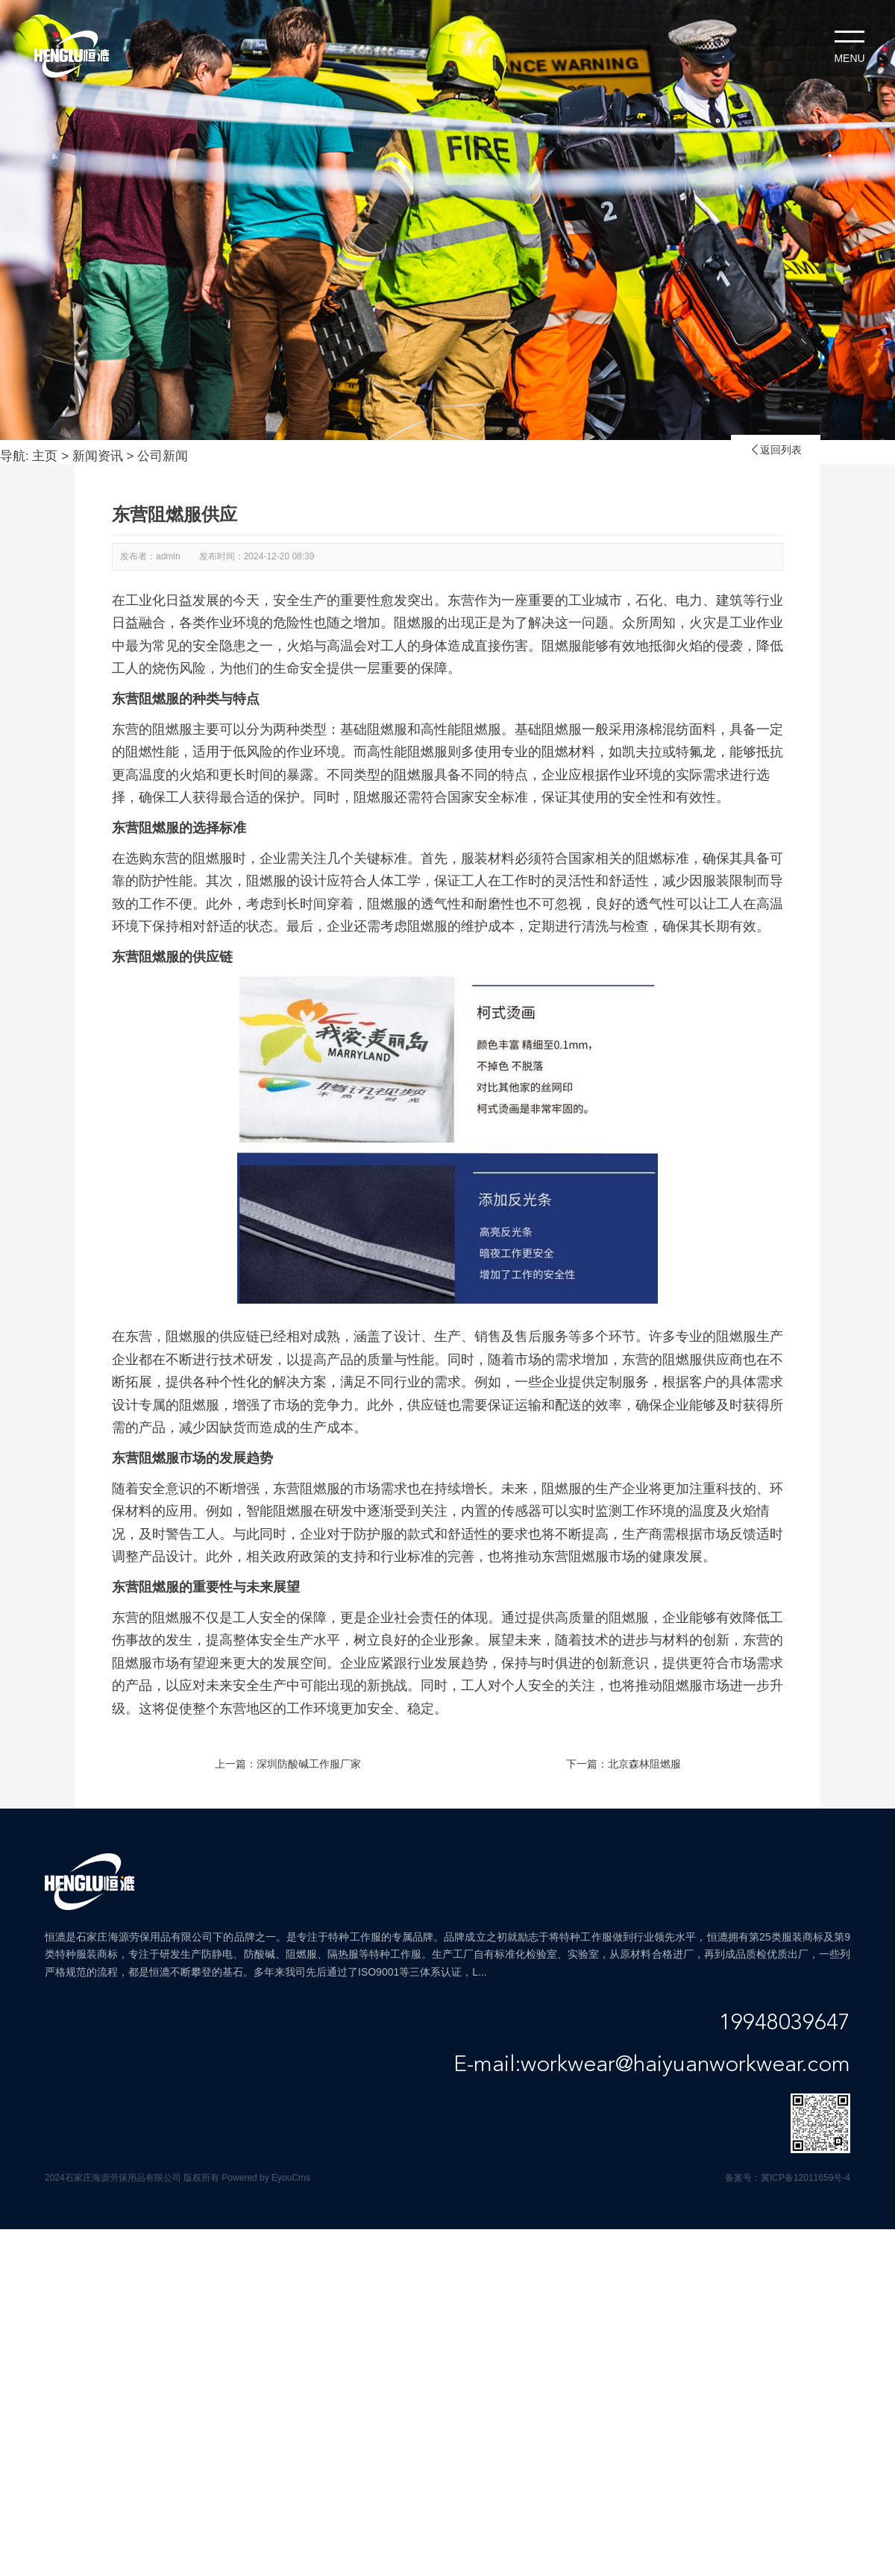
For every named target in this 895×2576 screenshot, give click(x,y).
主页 (44, 456)
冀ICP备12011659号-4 (805, 2178)
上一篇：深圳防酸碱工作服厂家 (288, 1764)
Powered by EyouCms (264, 2178)
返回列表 (776, 450)
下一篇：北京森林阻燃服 (623, 1764)
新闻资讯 (97, 456)
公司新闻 (162, 456)
